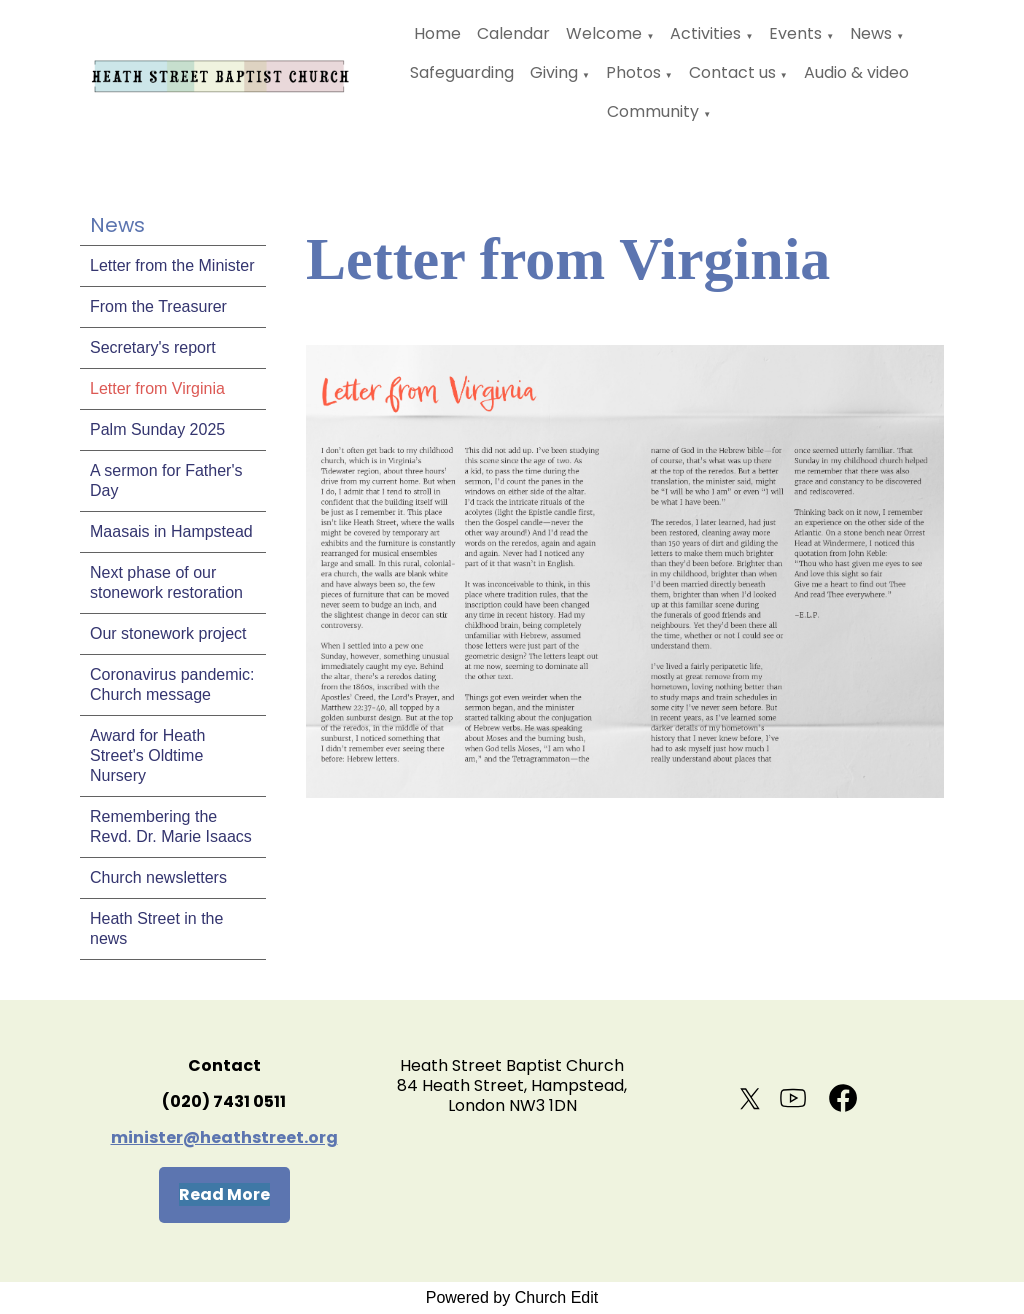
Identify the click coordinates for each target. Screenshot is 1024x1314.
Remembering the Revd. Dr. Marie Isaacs (171, 826)
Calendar (513, 33)
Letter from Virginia (157, 388)
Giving (554, 72)
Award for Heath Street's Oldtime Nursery (147, 755)
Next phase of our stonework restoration (166, 582)
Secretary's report (153, 347)
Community (653, 111)
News (871, 33)
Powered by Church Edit (512, 1297)
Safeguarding (462, 72)
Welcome (604, 33)
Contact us (732, 72)
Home (437, 33)
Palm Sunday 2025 (157, 429)
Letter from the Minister (172, 265)
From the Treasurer (158, 306)
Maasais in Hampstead (171, 531)
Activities (705, 33)
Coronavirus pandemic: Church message (172, 684)
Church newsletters (158, 877)
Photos (633, 72)
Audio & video (856, 72)
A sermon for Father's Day (166, 480)
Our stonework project (168, 633)
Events (795, 33)
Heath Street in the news (156, 928)
